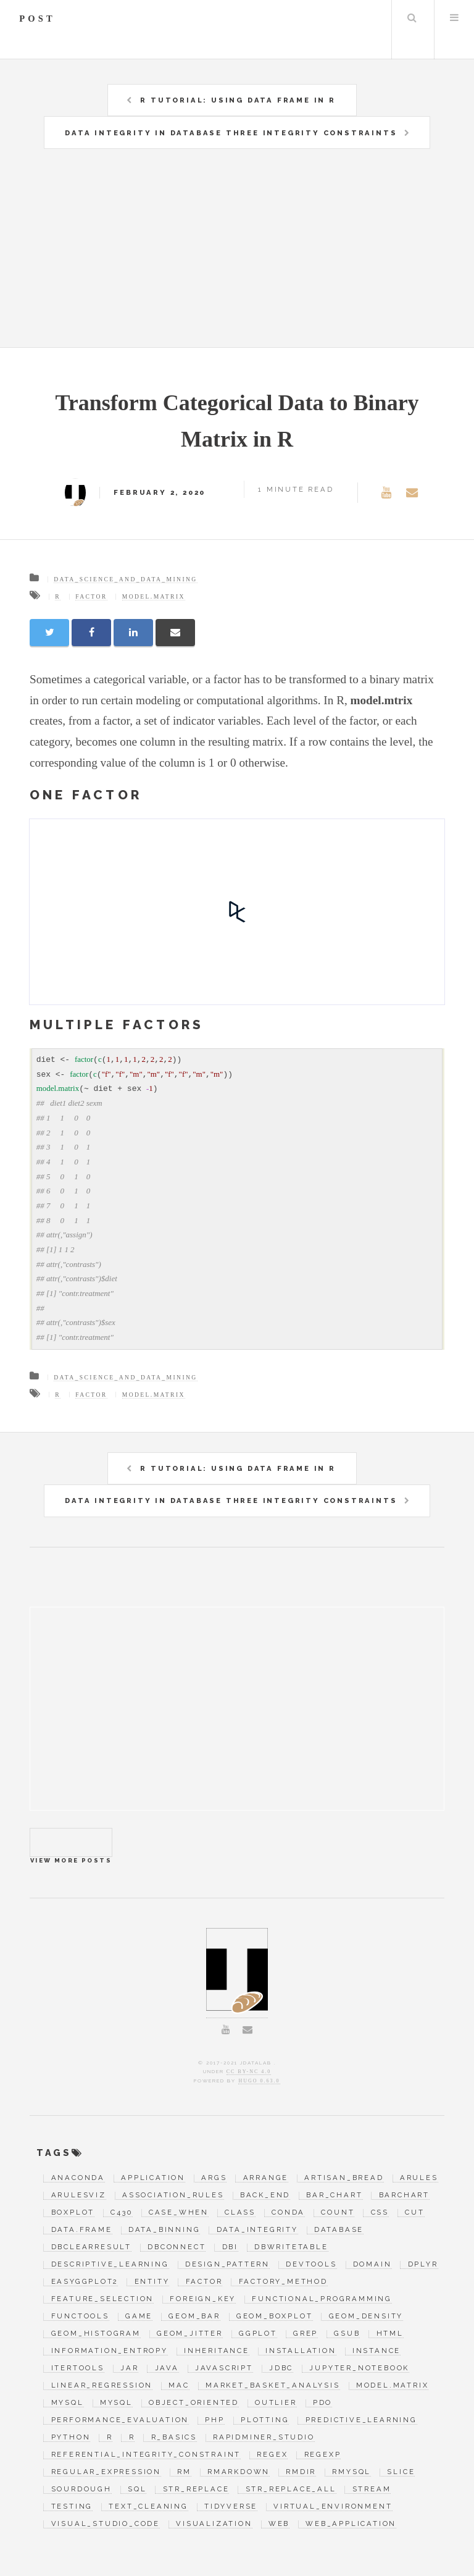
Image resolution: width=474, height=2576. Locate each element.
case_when (179, 2212)
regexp (322, 2455)
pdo (322, 2403)
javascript (224, 2368)
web (278, 2524)
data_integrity (257, 2230)
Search (411, 17)
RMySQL (351, 2472)
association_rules (173, 2195)
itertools (77, 2368)
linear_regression (102, 2385)
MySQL (67, 2403)
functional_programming (322, 2299)
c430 (121, 2212)
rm (184, 2472)
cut (414, 2212)
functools (80, 2316)
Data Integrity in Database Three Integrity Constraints (231, 132)
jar (129, 2368)
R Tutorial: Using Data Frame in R (237, 100)
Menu (454, 17)
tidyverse (230, 2507)
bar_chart (334, 2195)
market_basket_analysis (273, 2385)
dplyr (423, 2264)
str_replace (196, 2489)
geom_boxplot (274, 2316)
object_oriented (194, 2403)
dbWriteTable (291, 2247)
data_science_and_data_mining (125, 579)
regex (272, 2455)
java (167, 2368)
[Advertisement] (252, 255)
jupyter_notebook (359, 2368)
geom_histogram (96, 2334)
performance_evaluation (120, 2420)
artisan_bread (343, 2178)
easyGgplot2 (84, 2282)
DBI (230, 2247)
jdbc (281, 2368)
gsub (347, 2334)
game (138, 2316)
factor (91, 596)
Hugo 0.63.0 (259, 2081)
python (71, 2437)
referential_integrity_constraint (146, 2455)
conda (288, 2212)
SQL (137, 2489)
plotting (265, 2420)
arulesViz (78, 2195)
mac (178, 2385)
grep (305, 2334)
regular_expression (106, 2472)
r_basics (174, 2437)
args (214, 2178)
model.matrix (153, 596)
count (337, 2212)
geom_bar (194, 2316)
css (380, 2212)
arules (419, 2178)
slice (401, 2472)
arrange (266, 2178)
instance (376, 2351)
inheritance (216, 2351)
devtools (311, 2264)
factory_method (283, 2282)
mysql (116, 2403)
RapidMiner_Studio (264, 2437)
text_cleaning (148, 2507)
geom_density (366, 2316)
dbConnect (177, 2247)
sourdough (81, 2489)
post (37, 18)
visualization (214, 2524)
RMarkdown (238, 2472)
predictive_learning (361, 2420)
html (390, 2334)
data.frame (81, 2230)
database (339, 2230)
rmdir (301, 2472)
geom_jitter (190, 2334)
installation (300, 2351)
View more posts (71, 1842)
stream (371, 2489)
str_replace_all (291, 2489)
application (153, 2178)
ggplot (258, 2334)
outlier (276, 2403)
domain (372, 2264)
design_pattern (227, 2264)
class (240, 2212)
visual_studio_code (105, 2524)
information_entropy (109, 2351)
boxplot (73, 2212)
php (214, 2420)
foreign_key (203, 2299)
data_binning (164, 2230)
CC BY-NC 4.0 (249, 2071)
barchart (404, 2195)
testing (72, 2507)
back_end (265, 2195)
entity (152, 2282)
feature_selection (102, 2299)
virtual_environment (332, 2507)
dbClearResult (91, 2247)
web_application (351, 2524)
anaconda (78, 2178)
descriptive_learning (110, 2264)
